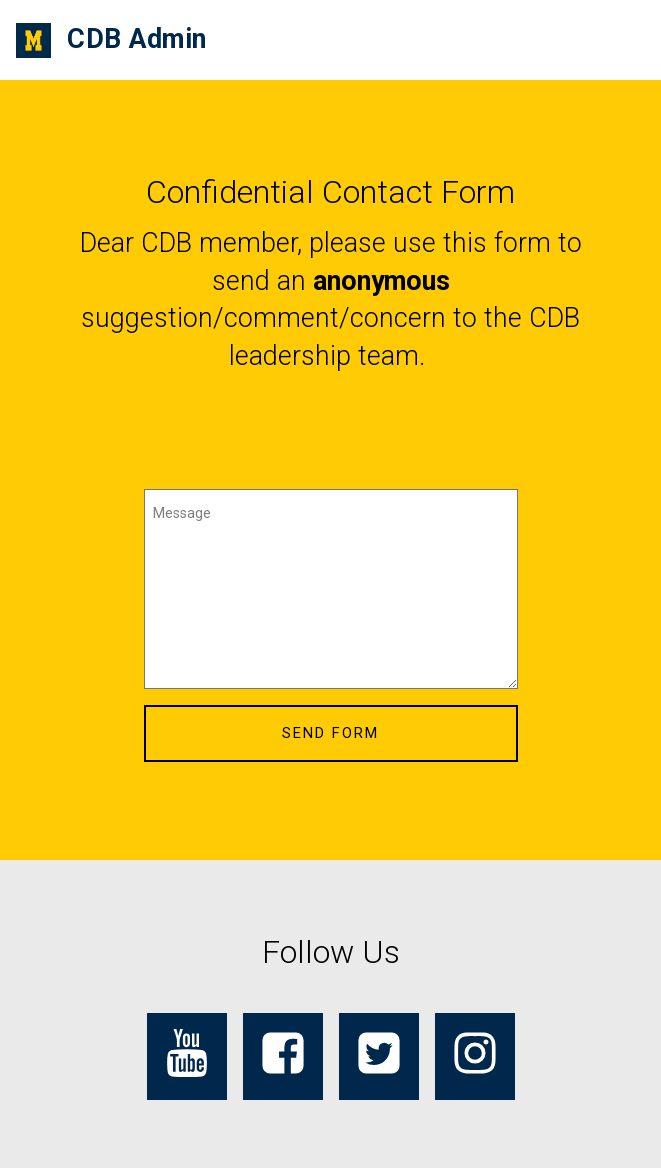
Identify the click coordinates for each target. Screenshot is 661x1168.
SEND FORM (330, 733)
